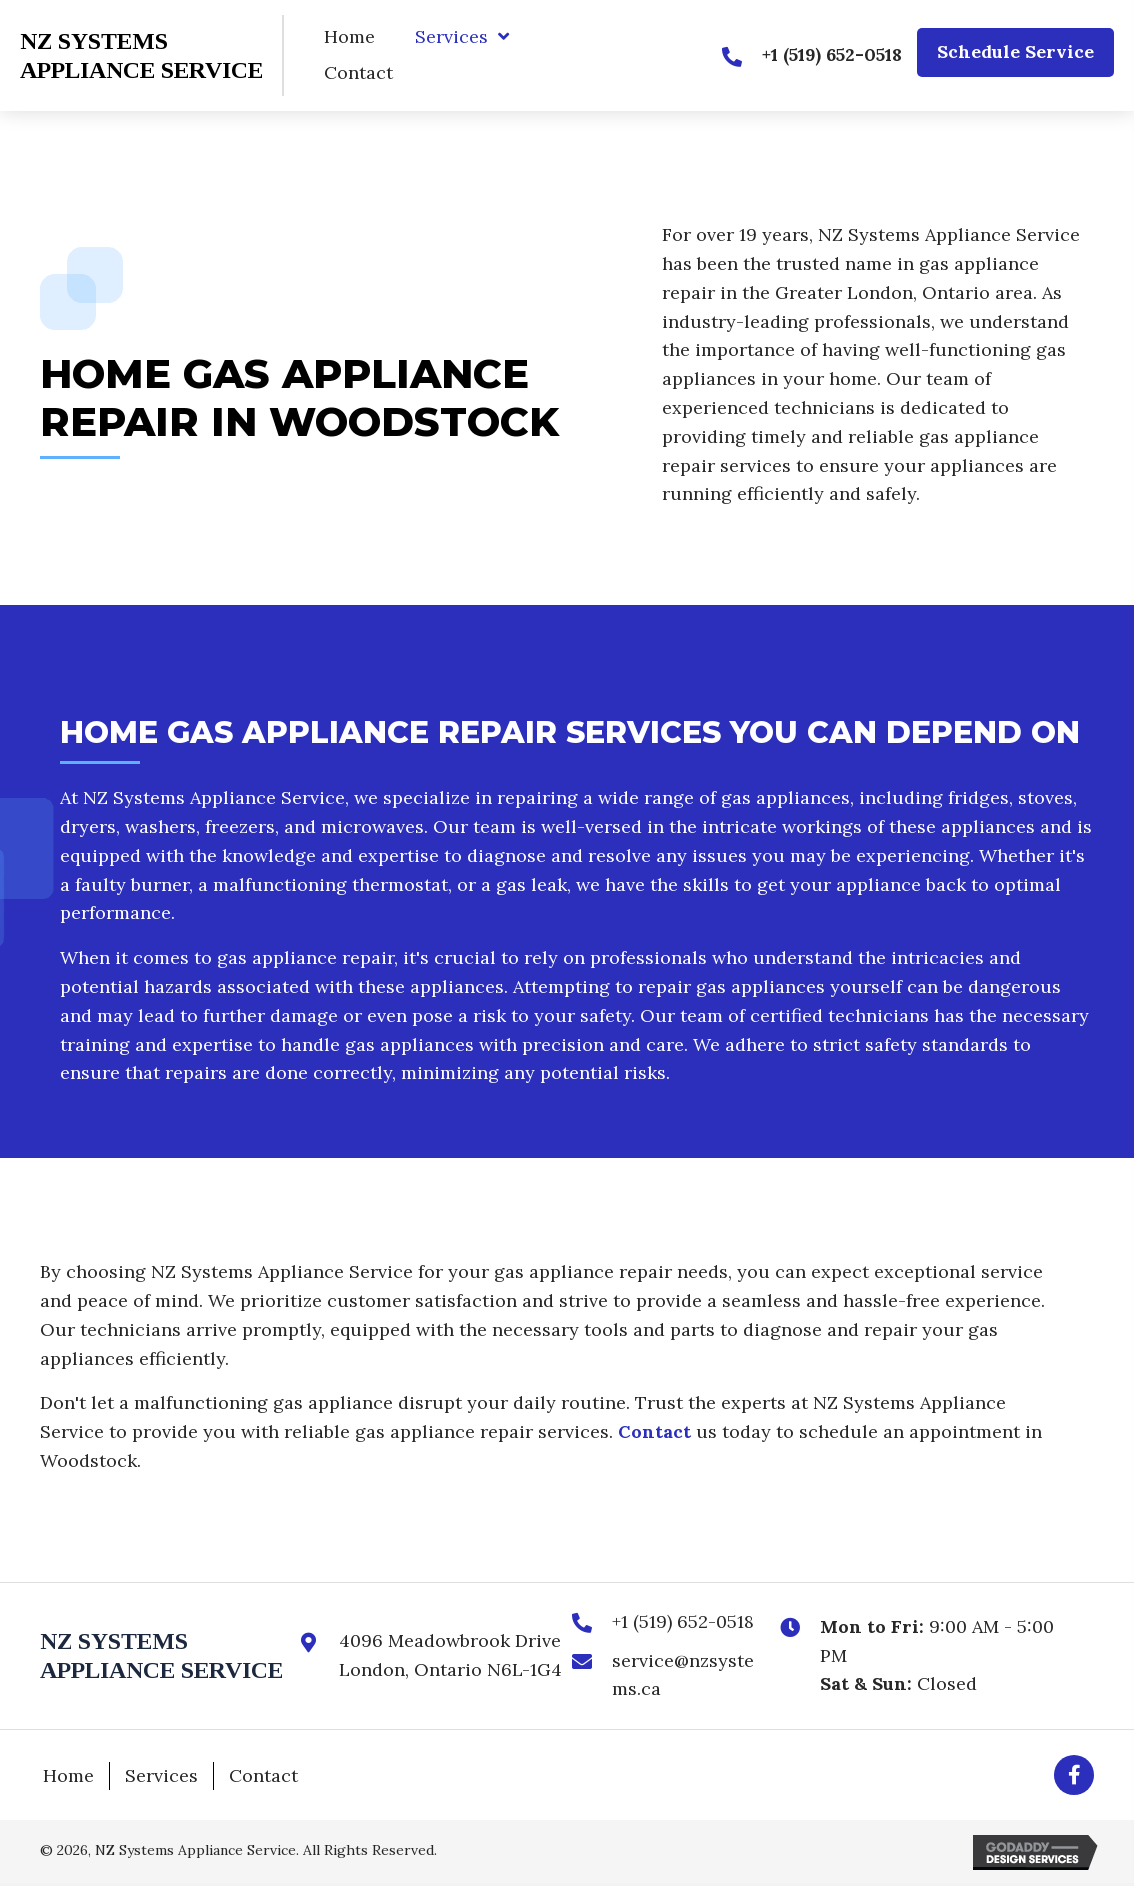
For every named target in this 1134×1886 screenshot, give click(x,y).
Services (161, 1775)
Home (68, 1775)
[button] (1015, 52)
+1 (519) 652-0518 (683, 1621)
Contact (654, 1431)
